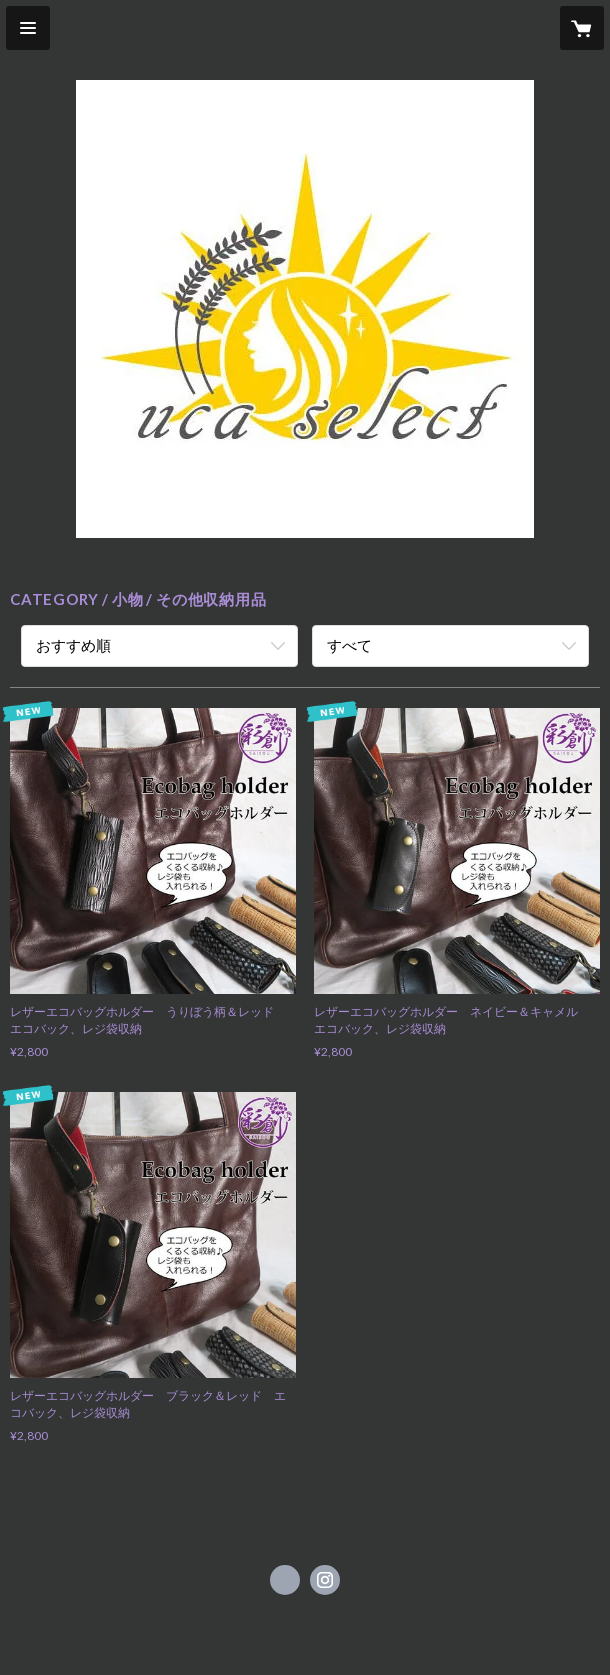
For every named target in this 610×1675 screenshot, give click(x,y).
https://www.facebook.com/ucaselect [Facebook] (285, 1580)
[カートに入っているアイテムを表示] (582, 28)
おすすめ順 (73, 645)
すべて (349, 645)
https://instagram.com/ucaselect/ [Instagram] (325, 1580)
